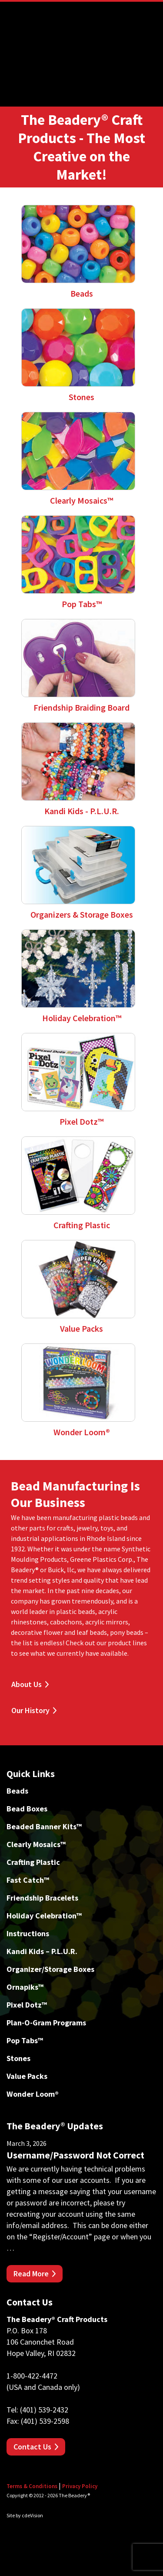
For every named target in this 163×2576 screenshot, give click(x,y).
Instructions (28, 1933)
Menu (149, 13)
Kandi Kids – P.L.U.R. (42, 1951)
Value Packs (27, 2076)
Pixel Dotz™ (27, 2005)
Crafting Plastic (33, 1862)
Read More (31, 2274)
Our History (30, 1710)
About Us (26, 1684)
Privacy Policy (79, 2486)
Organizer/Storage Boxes (50, 1969)
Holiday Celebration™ (44, 1916)
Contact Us (32, 2447)
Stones (18, 2058)
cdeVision (32, 2515)
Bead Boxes (27, 1809)
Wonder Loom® (33, 2094)
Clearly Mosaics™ (36, 1844)
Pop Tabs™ (25, 2040)
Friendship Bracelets (42, 1898)
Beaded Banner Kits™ (44, 1826)
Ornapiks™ (25, 1987)
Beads (17, 1791)
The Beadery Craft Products (82, 36)
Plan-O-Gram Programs (46, 2023)
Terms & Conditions (32, 2486)
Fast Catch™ (28, 1880)
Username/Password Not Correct (75, 2155)
